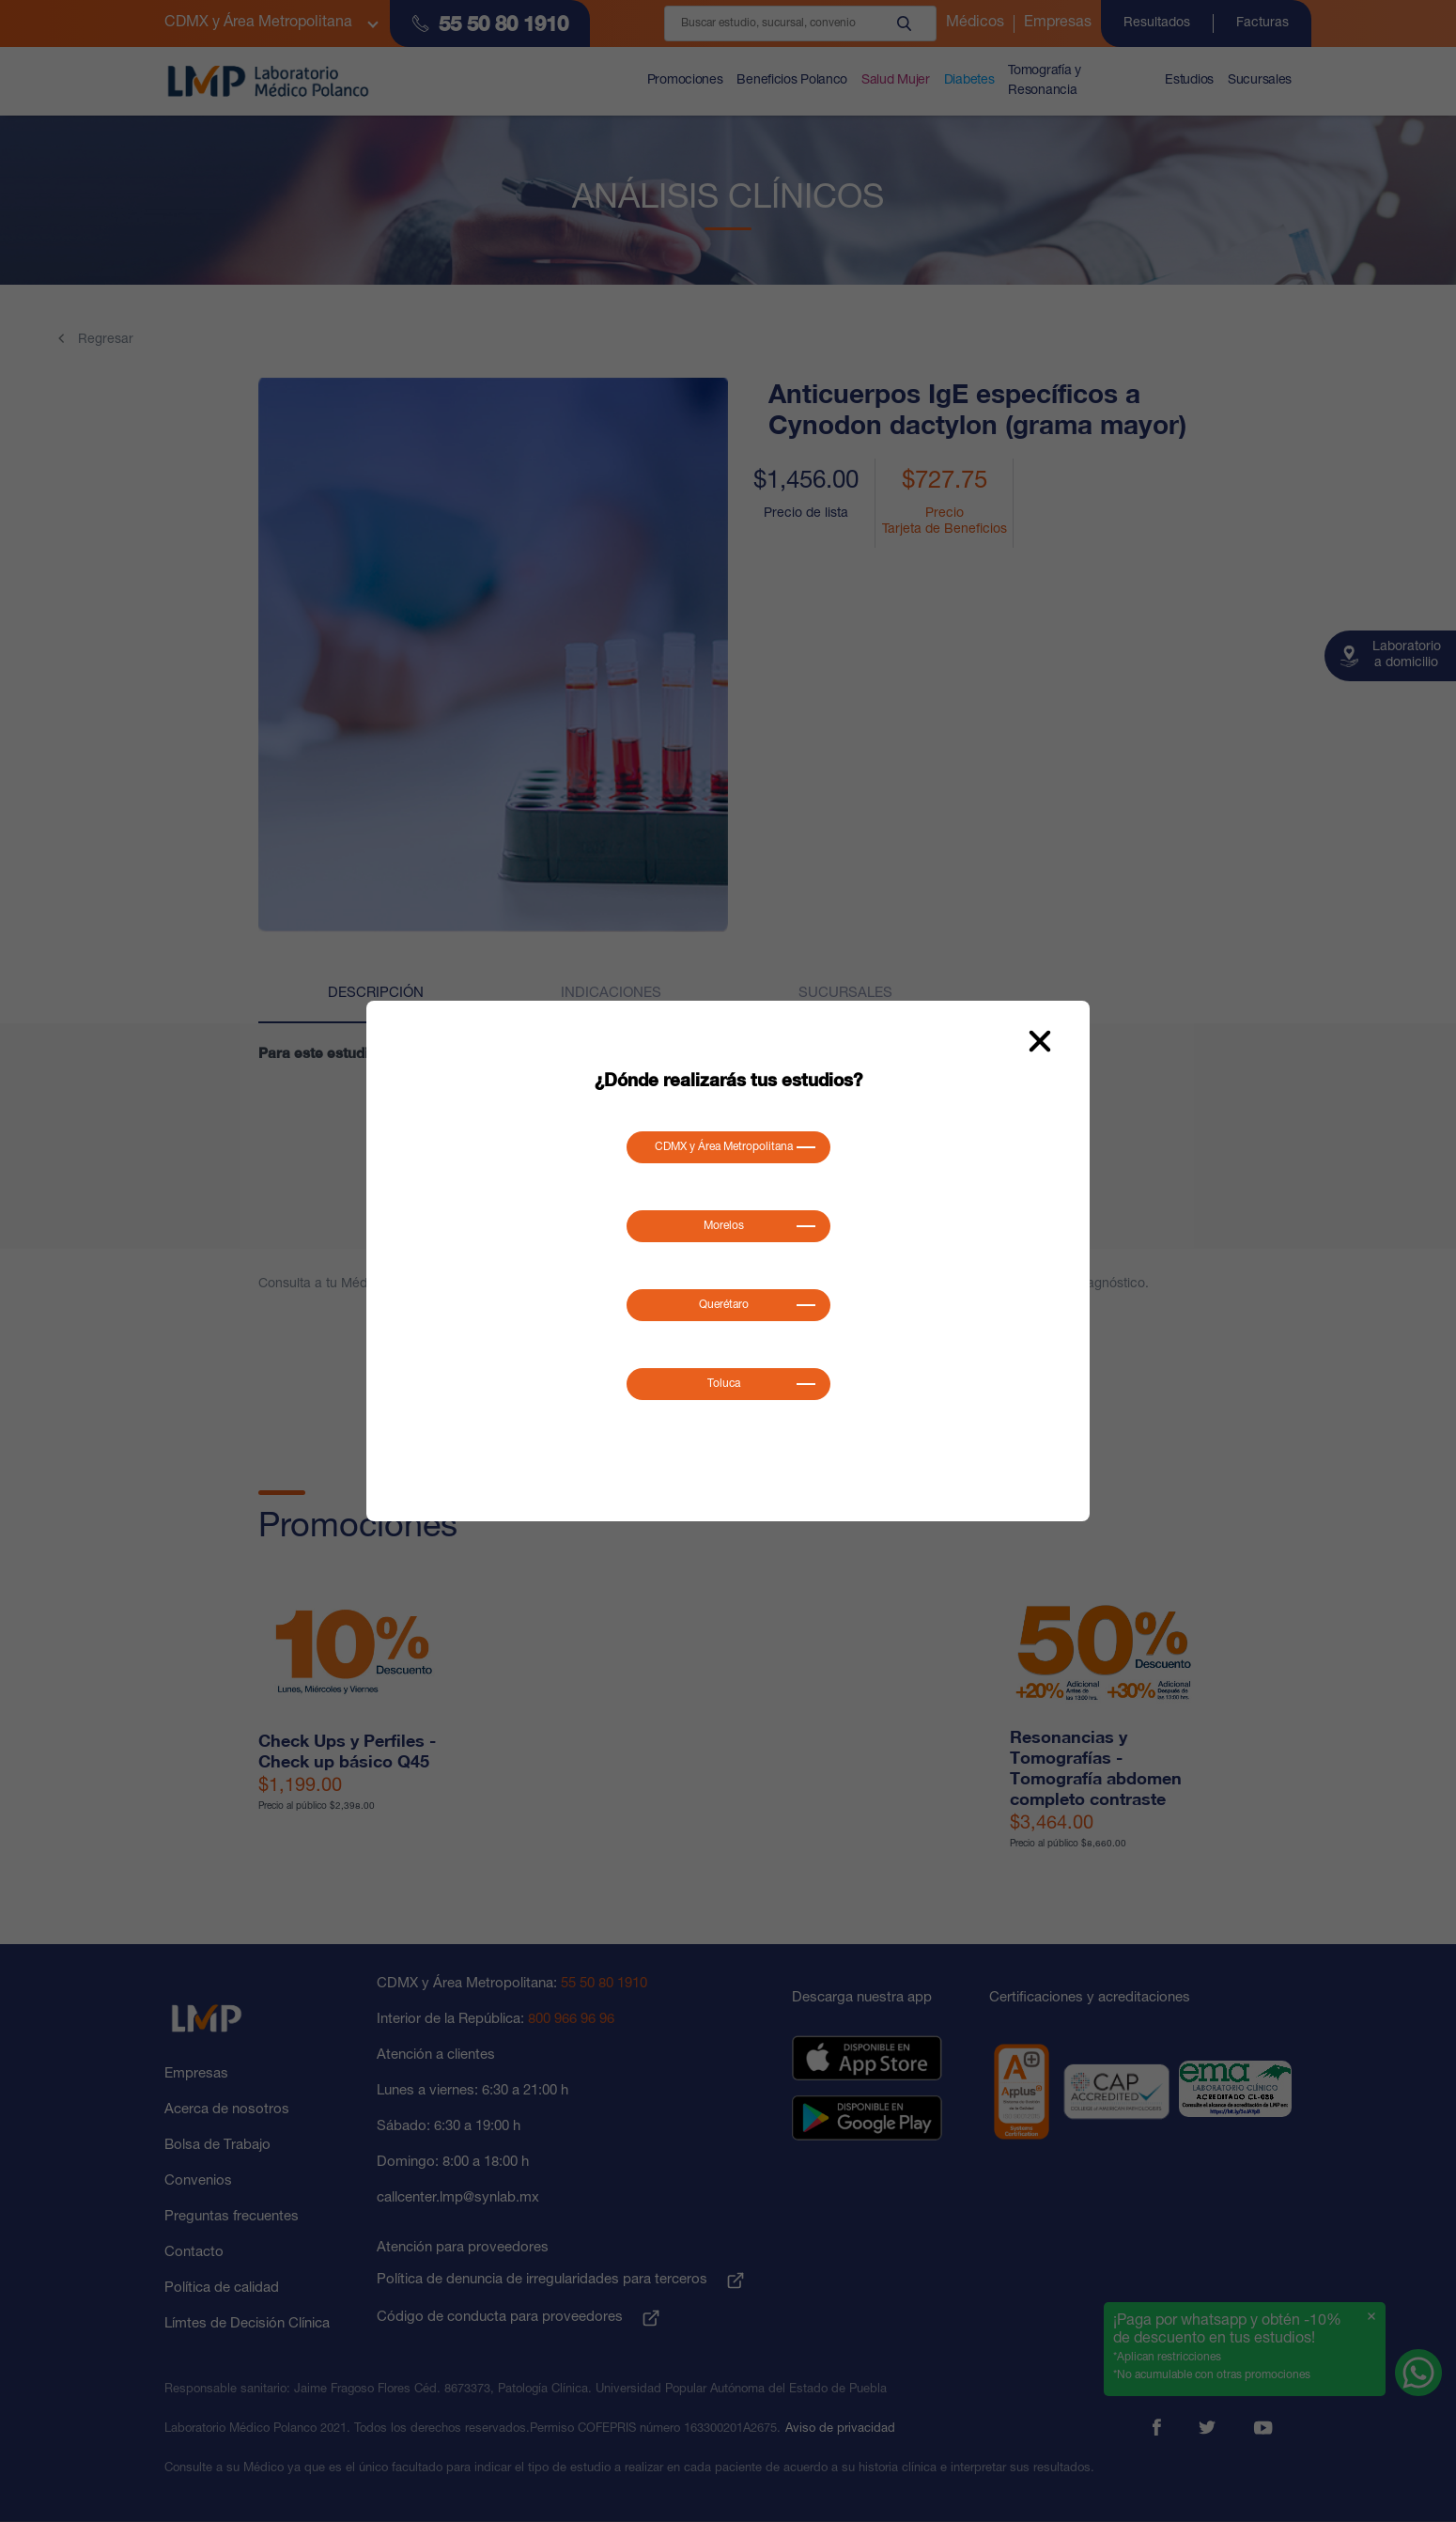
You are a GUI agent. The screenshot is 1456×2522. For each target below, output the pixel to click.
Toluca (723, 1384)
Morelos (724, 1226)
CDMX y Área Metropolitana (724, 1147)
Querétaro (724, 1305)
